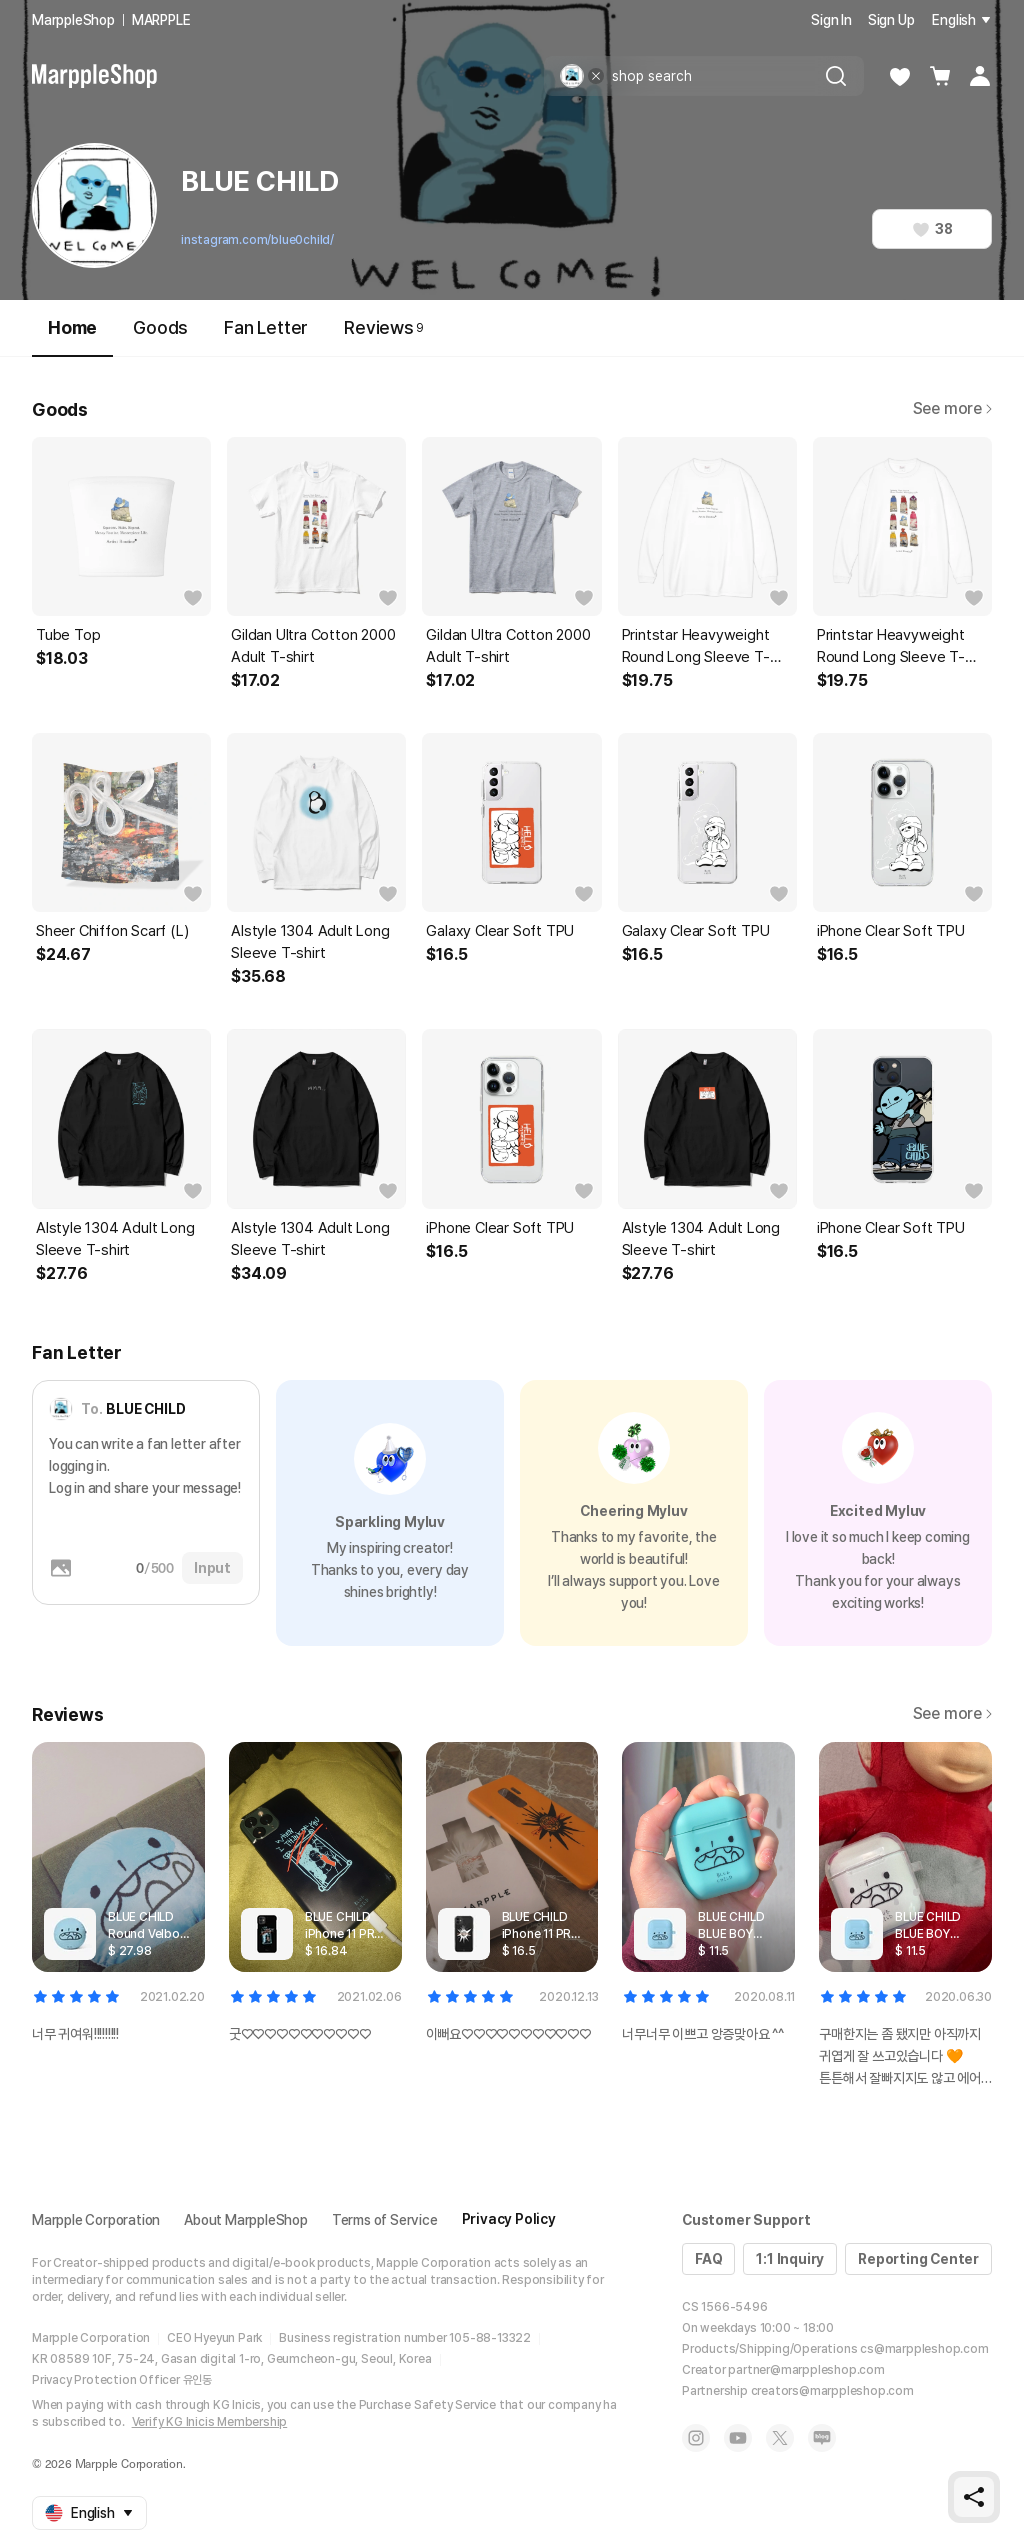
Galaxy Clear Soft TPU (500, 931)
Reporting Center (918, 2259)
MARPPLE (161, 20)
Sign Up (891, 20)
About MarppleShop (246, 2220)
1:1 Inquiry (790, 2259)
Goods (160, 327)
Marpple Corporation (96, 2220)
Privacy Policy (509, 2219)
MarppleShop (73, 20)
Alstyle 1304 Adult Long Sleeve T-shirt (310, 942)
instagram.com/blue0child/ (257, 240)
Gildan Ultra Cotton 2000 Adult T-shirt (313, 646)
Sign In (831, 20)
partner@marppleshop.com (806, 2370)
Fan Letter (266, 327)
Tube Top (68, 635)
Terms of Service (385, 2220)
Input (212, 1568)
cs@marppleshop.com (924, 2349)
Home (72, 336)
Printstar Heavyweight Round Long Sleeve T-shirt (696, 647)
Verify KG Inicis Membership (210, 2422)
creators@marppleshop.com (832, 2391)
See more (952, 408)
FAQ (708, 2259)
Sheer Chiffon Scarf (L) (112, 931)
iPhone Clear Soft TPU (891, 931)
